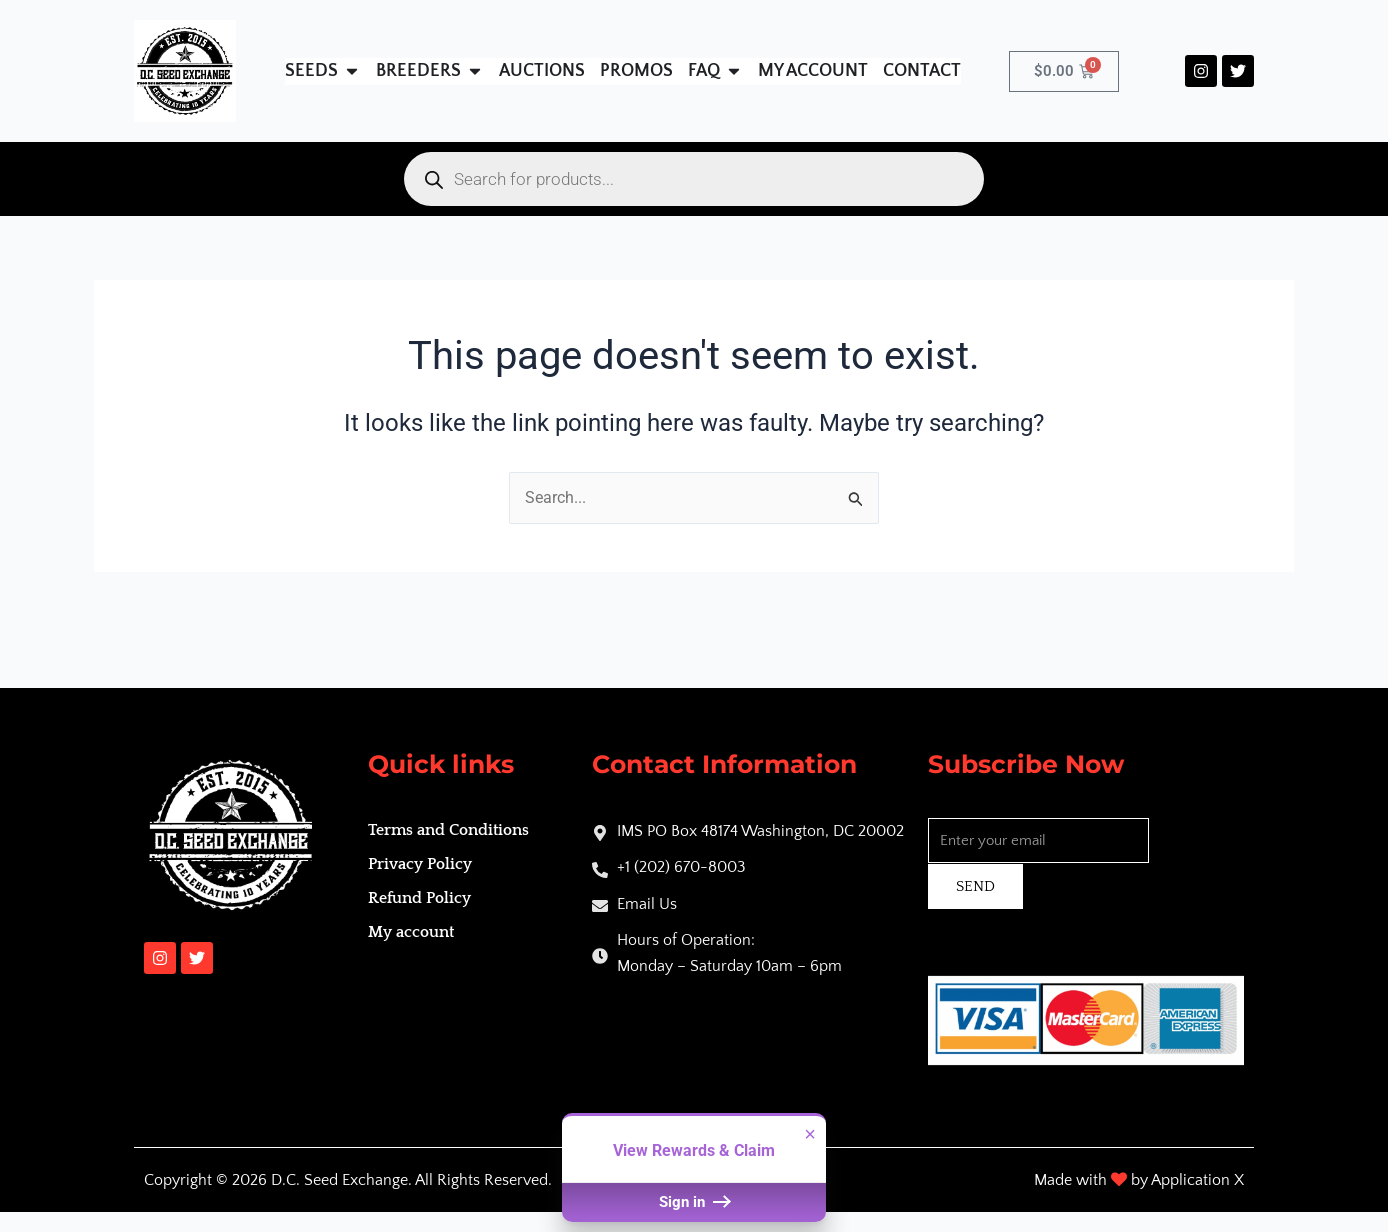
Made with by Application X (1139, 1180)
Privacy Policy (420, 864)
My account (411, 932)
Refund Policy (419, 898)
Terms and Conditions (448, 830)
